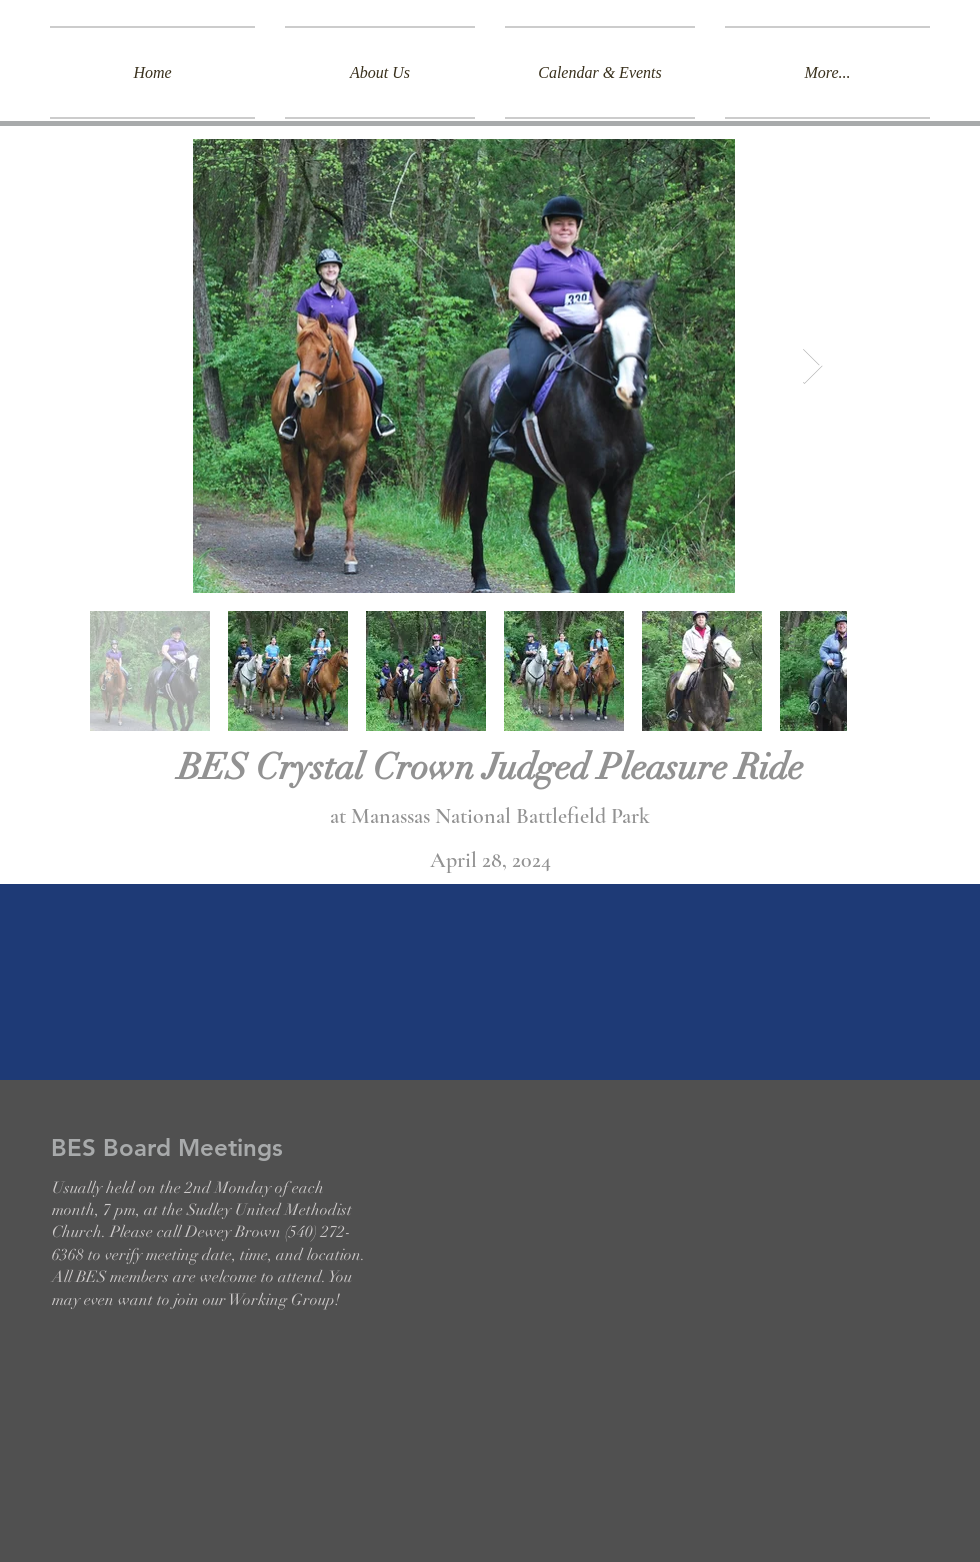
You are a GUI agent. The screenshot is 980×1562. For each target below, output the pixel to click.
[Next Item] (812, 366)
